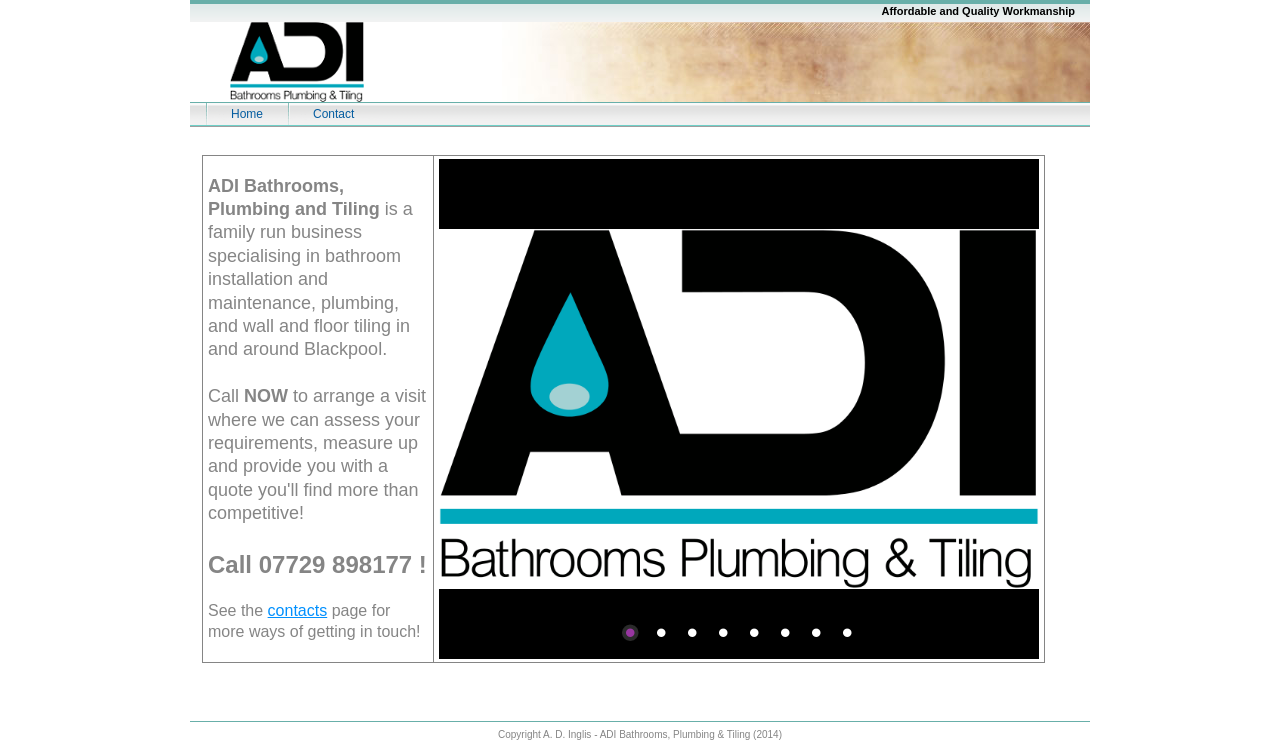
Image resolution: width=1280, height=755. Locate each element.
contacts (298, 610)
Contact (333, 114)
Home (247, 114)
